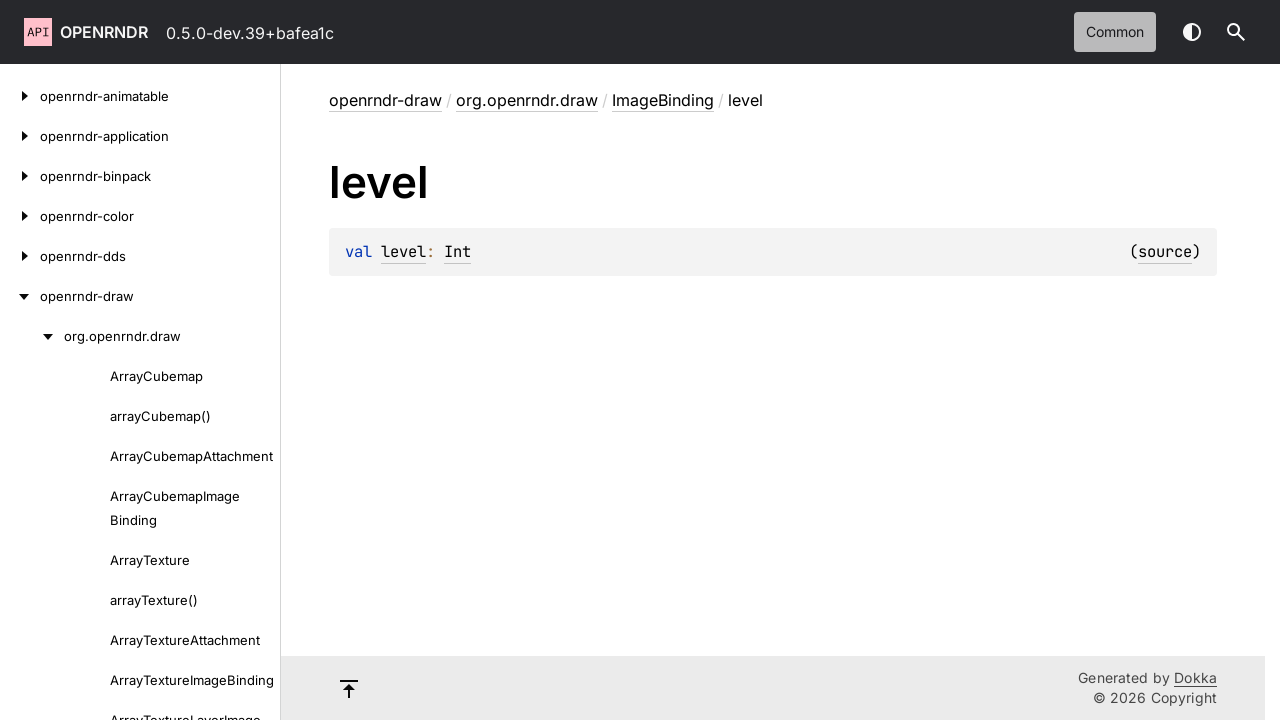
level (403, 251)
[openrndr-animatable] (20, 96)
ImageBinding (663, 100)
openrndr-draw (385, 100)
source (1165, 251)
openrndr (104, 32)
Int (457, 251)
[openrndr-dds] (20, 256)
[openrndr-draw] (20, 296)
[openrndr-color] (20, 216)
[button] (1236, 32)
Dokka (1195, 677)
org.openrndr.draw (527, 100)
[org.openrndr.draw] (32, 336)
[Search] (1236, 32)
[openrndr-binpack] (20, 176)
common (1115, 31)
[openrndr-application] (20, 136)
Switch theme (1192, 32)
